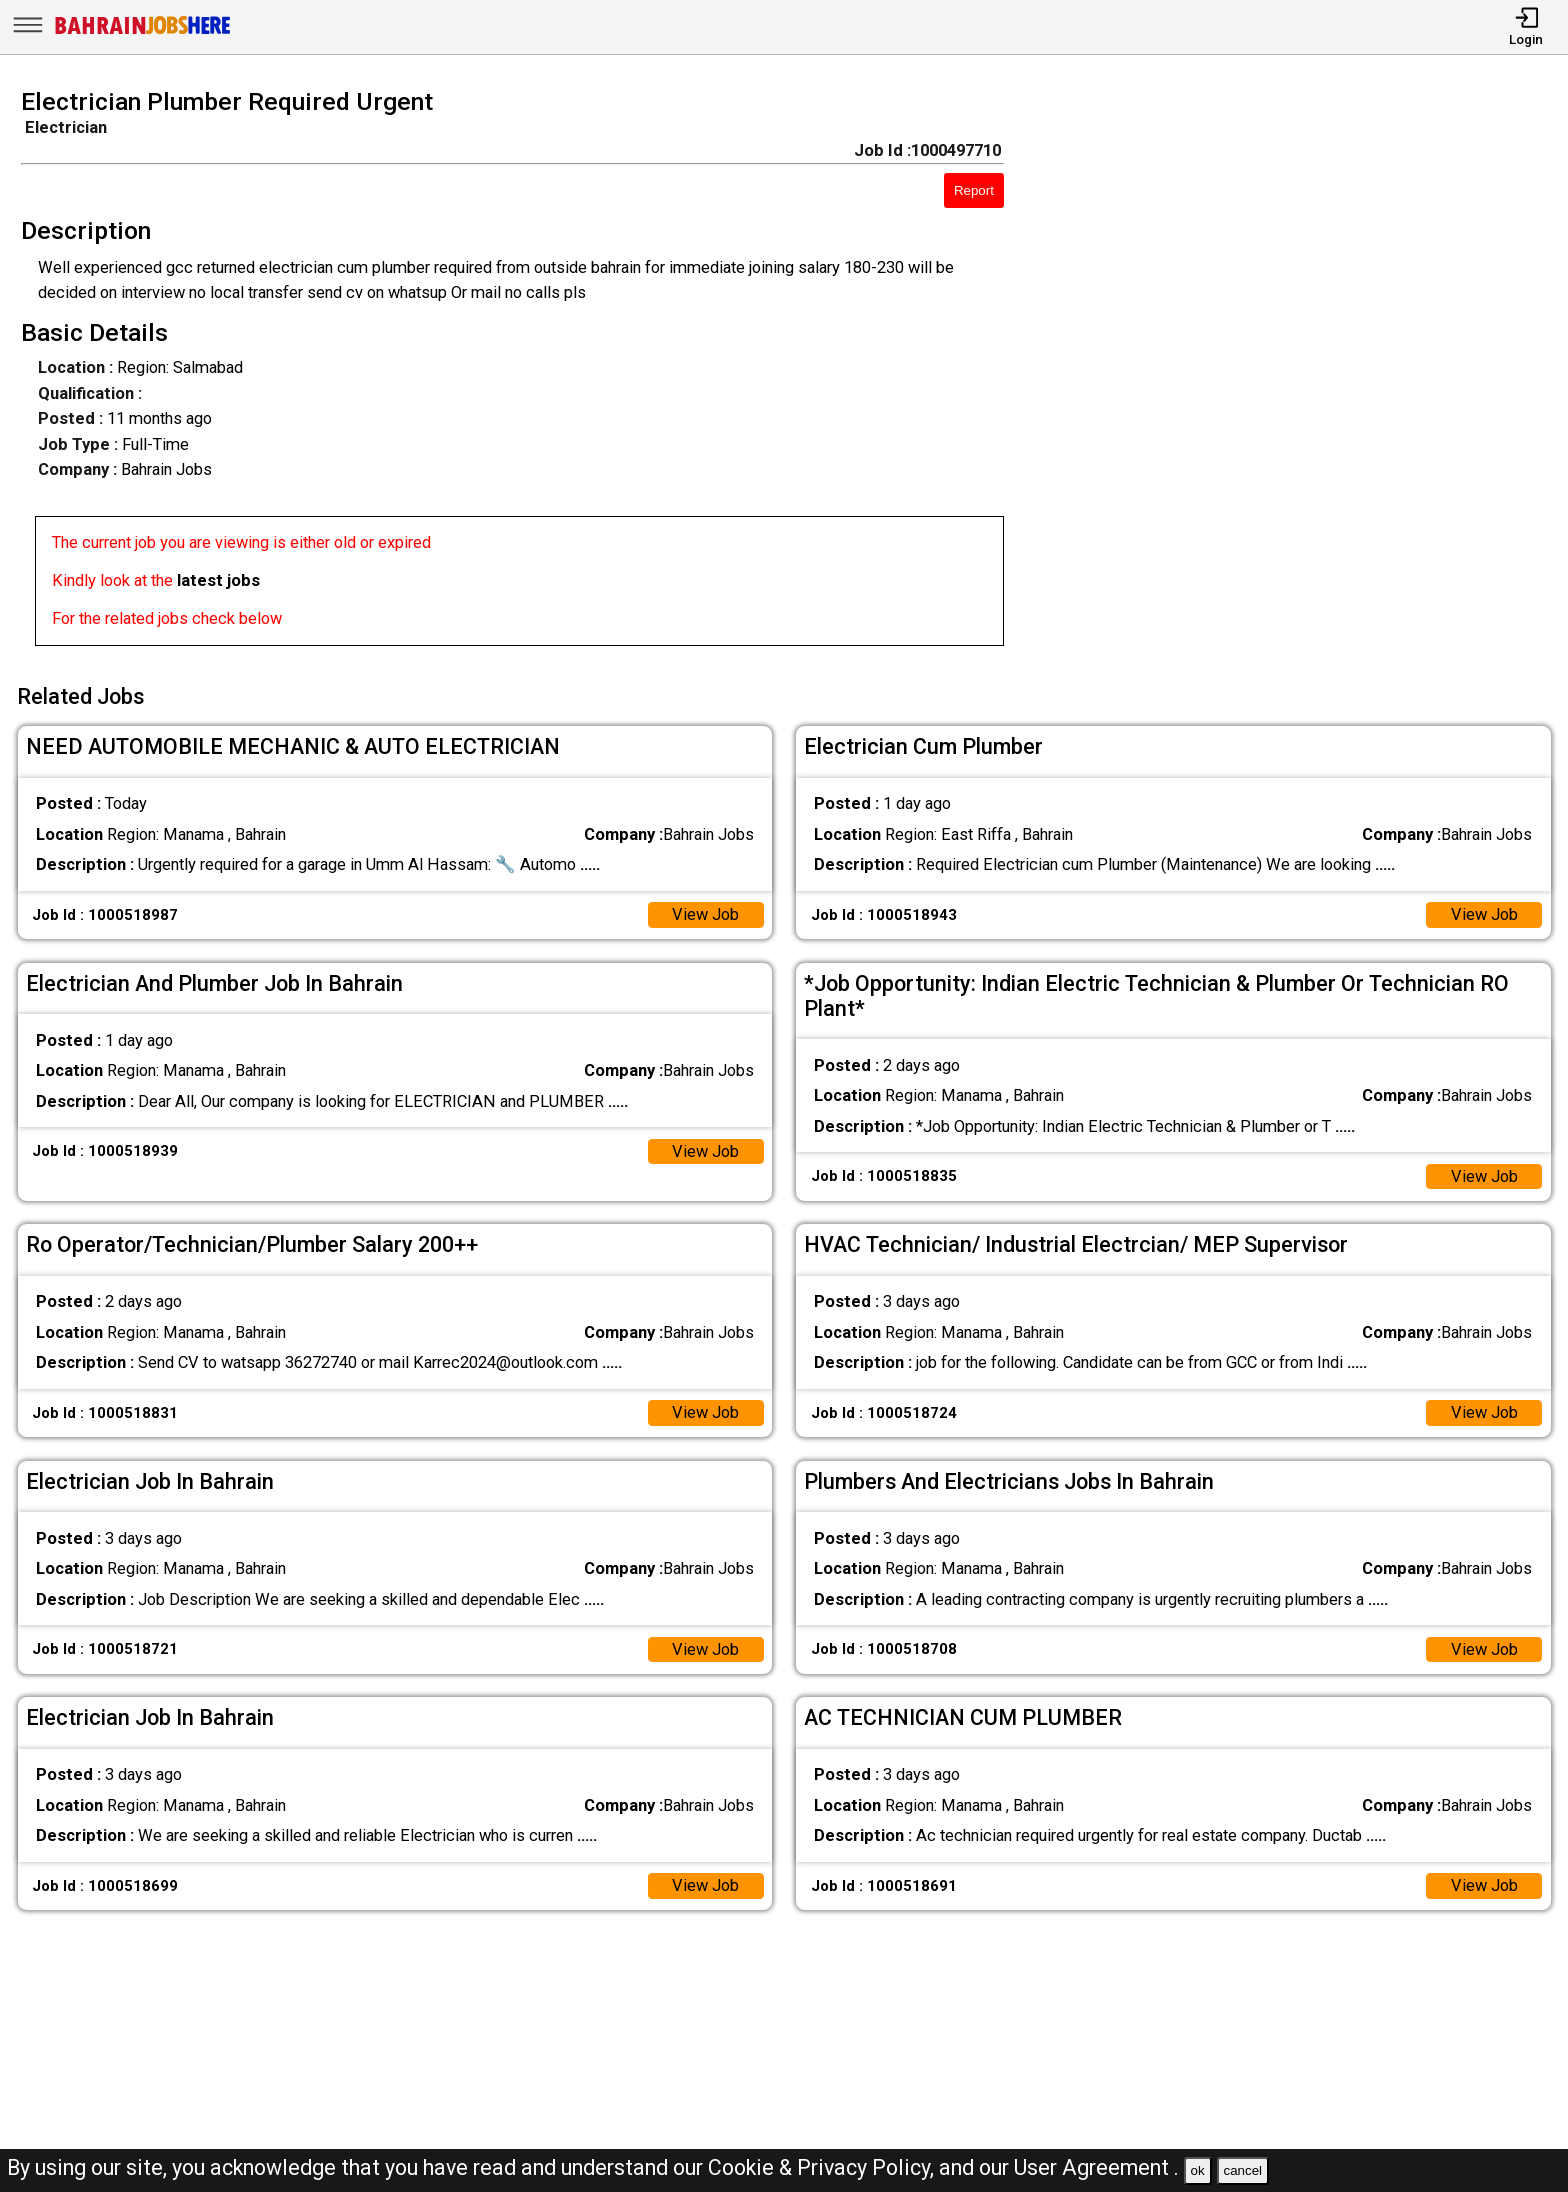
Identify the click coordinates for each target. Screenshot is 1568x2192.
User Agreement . (1096, 2167)
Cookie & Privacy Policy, (823, 2167)
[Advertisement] (1306, 373)
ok (1198, 2170)
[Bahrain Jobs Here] (143, 32)
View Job (705, 914)
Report (974, 190)
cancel (1242, 2170)
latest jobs (218, 580)
